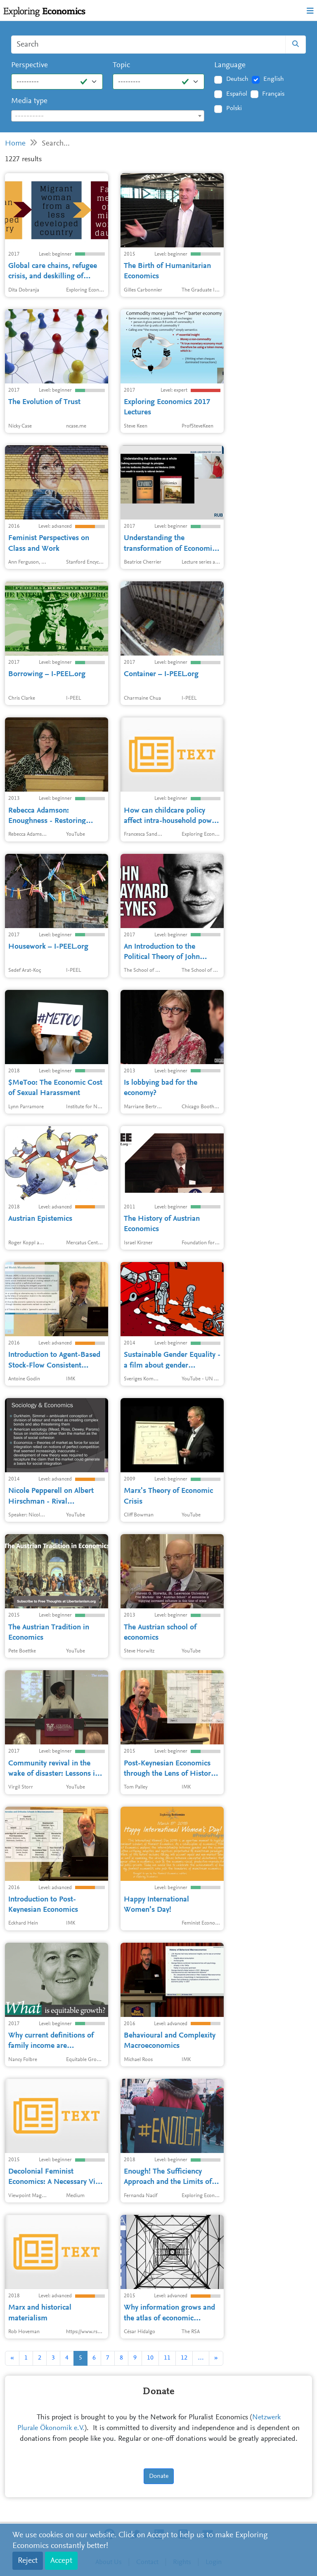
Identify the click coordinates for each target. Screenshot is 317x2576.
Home (15, 144)
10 (150, 2358)
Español (236, 94)
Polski (234, 108)
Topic (121, 65)
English (273, 79)
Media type (29, 101)
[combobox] (107, 116)
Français (273, 94)
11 (167, 2358)
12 (184, 2358)
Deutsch (237, 79)
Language (230, 65)
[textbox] (108, 116)
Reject (28, 2561)
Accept (61, 2561)
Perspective (29, 65)
